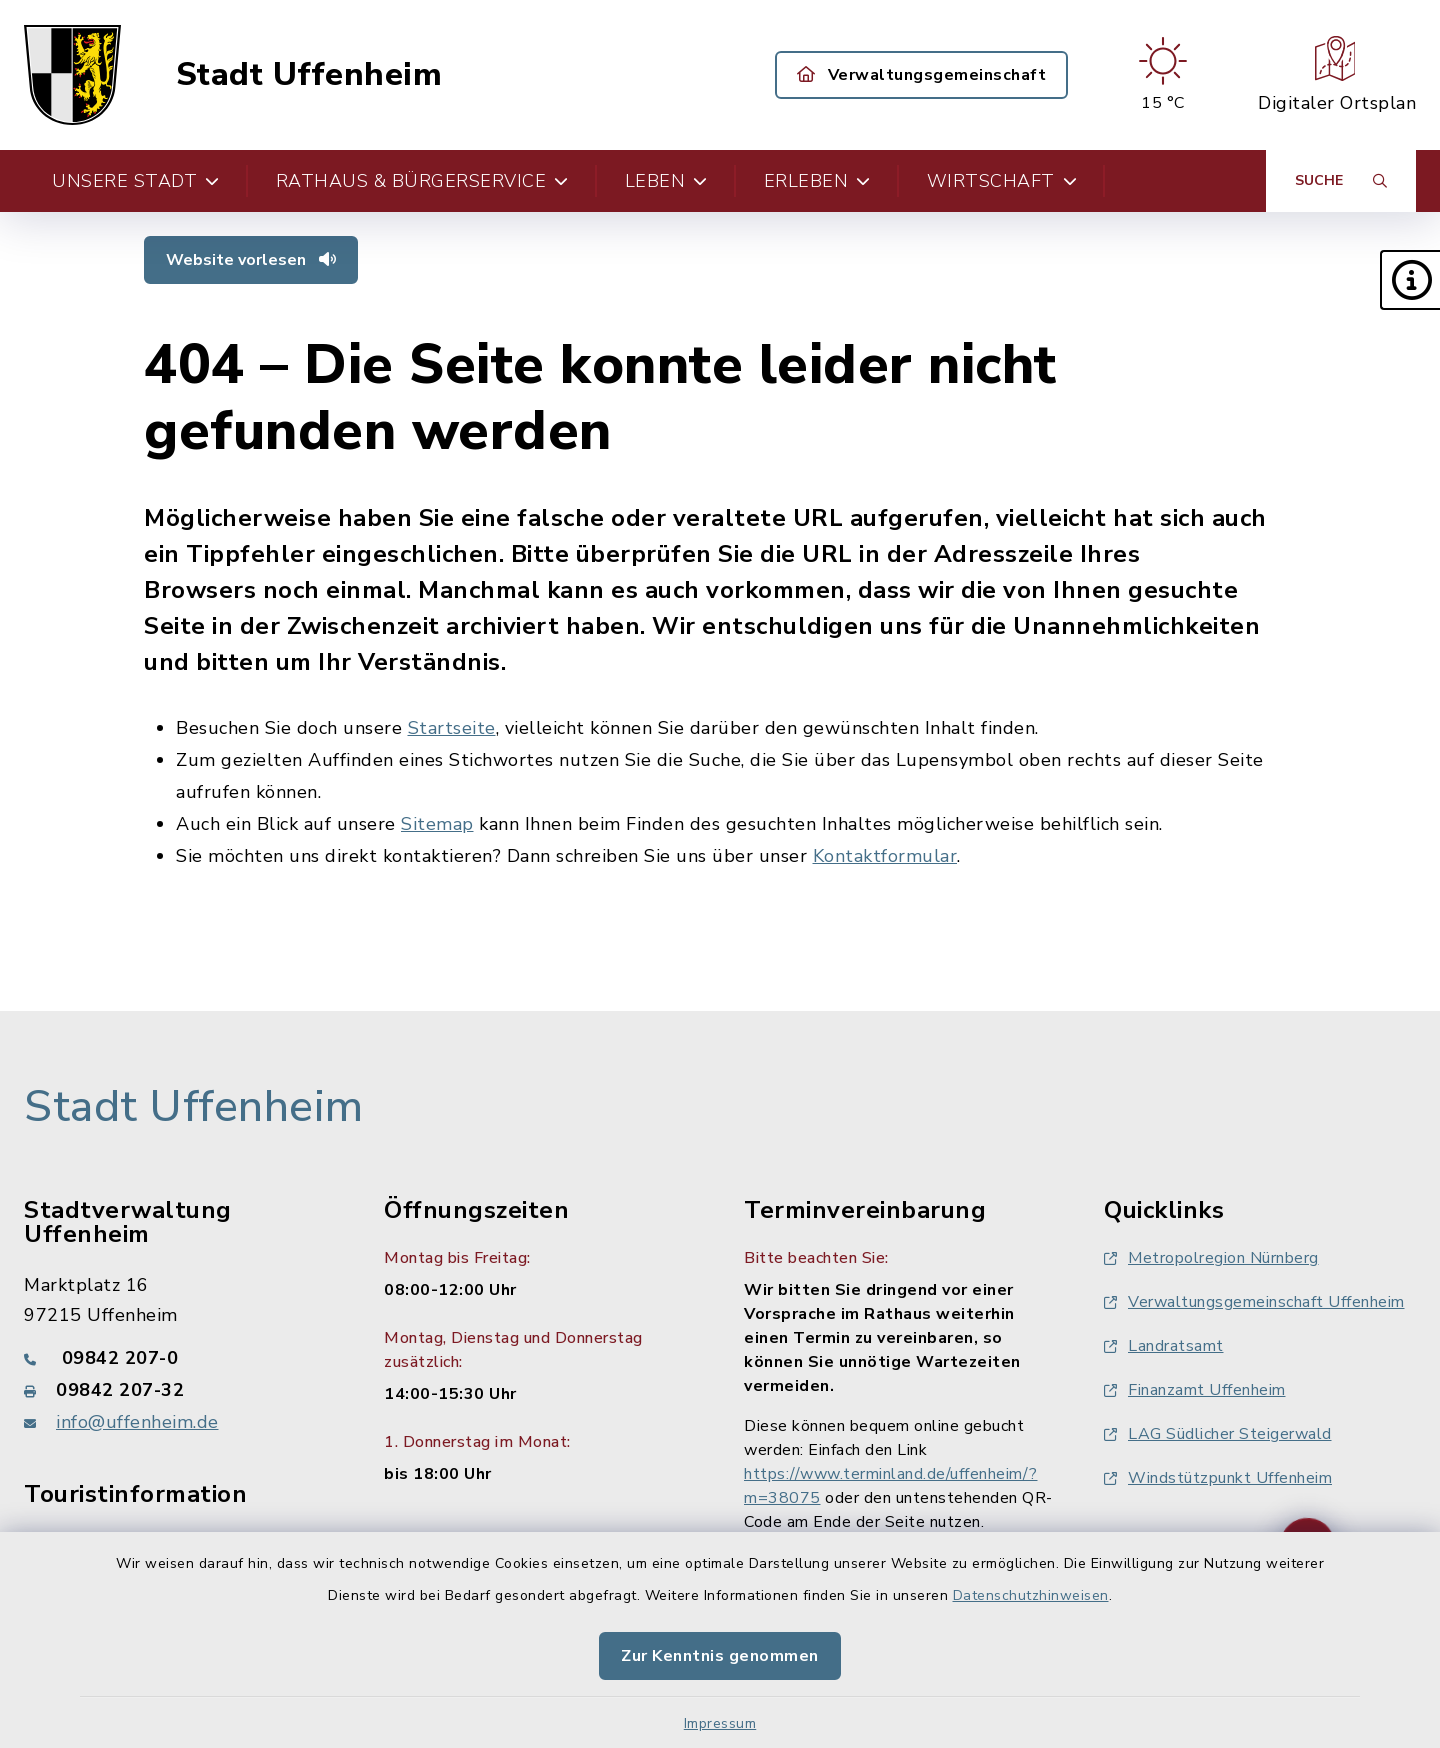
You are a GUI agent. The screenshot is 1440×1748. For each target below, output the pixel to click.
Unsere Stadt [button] (136, 181)
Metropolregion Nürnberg (1211, 1258)
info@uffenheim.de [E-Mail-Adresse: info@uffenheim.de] (137, 1422)
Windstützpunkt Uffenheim (1218, 1478)
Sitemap (437, 824)
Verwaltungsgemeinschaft (922, 75)
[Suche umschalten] (1341, 181)
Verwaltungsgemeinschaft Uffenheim (1254, 1302)
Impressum (720, 1723)
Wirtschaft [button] (1002, 181)
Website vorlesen (251, 260)
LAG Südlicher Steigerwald (1218, 1434)
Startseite (452, 728)
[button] (1410, 280)
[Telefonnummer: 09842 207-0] (180, 1358)
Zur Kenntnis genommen (720, 1656)
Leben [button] (666, 181)
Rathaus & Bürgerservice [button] (422, 181)
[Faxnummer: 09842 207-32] (180, 1390)
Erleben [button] (817, 181)
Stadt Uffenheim (309, 75)
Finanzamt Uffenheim (1195, 1390)
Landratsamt (1164, 1346)
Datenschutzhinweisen (1031, 1595)
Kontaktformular (885, 856)
